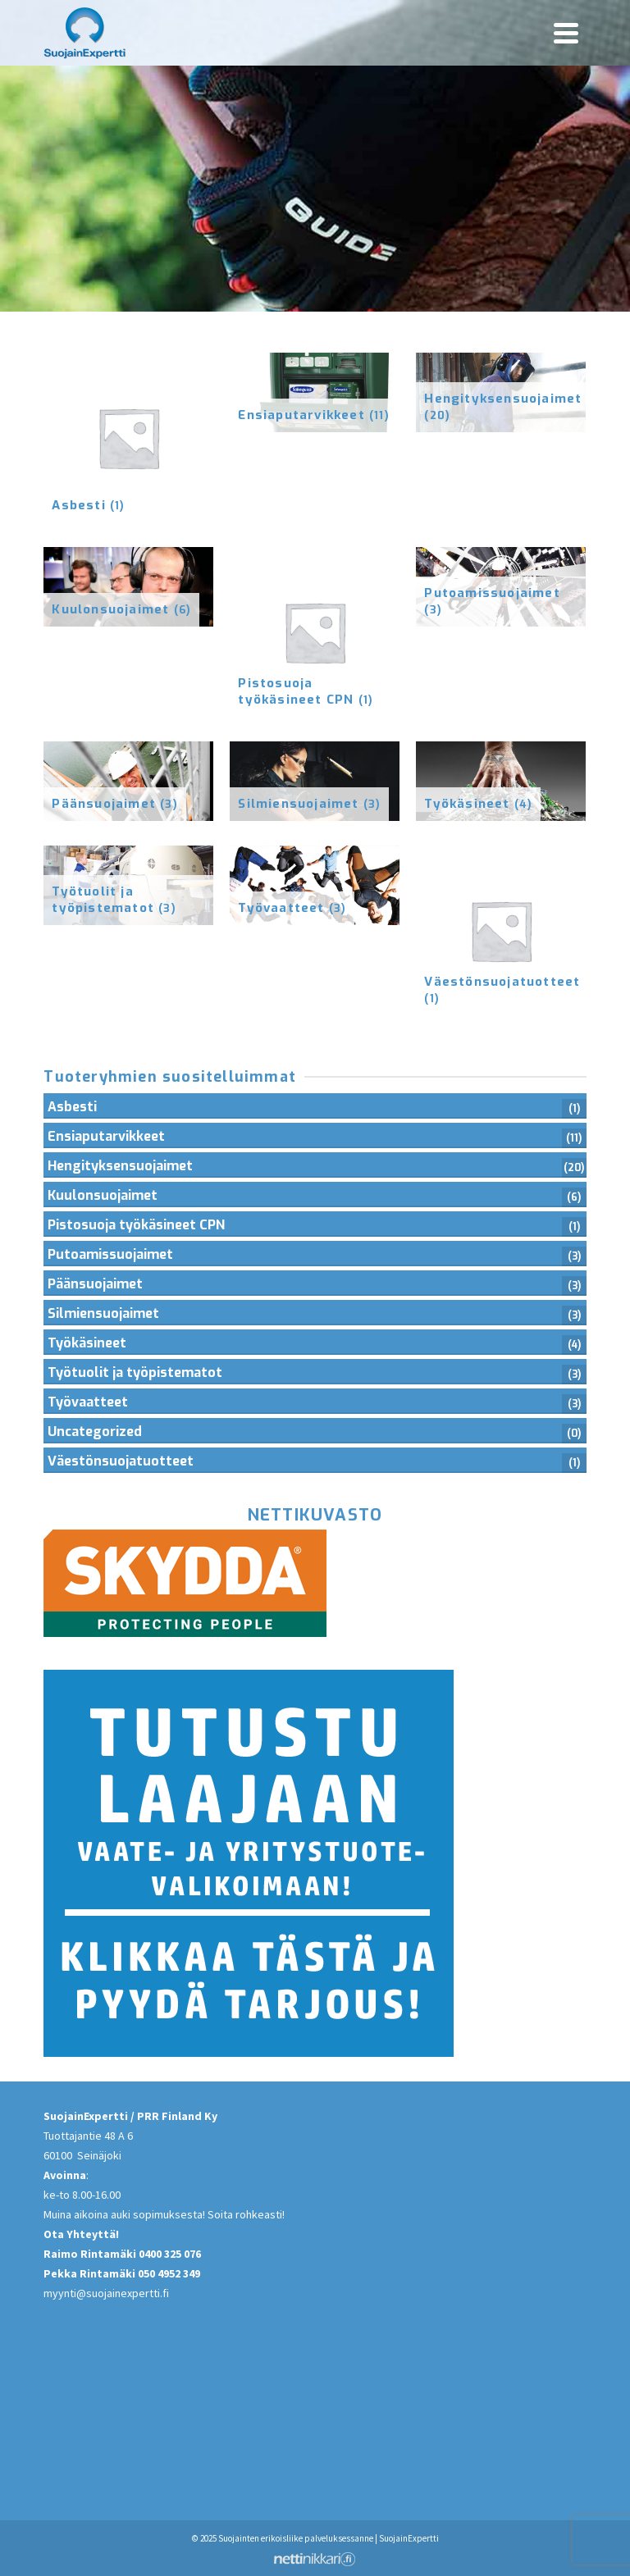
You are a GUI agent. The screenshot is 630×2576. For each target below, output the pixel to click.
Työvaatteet (88, 1402)
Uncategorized (95, 1431)
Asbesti (72, 1106)
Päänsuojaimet (95, 1284)
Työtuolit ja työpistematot (135, 1372)
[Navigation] (566, 33)
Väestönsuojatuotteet (121, 1461)
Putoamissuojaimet (110, 1254)
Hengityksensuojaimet (120, 1165)
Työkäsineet (87, 1343)
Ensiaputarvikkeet (106, 1136)
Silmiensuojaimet (103, 1313)
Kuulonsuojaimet (103, 1195)
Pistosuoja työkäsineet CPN (136, 1224)
